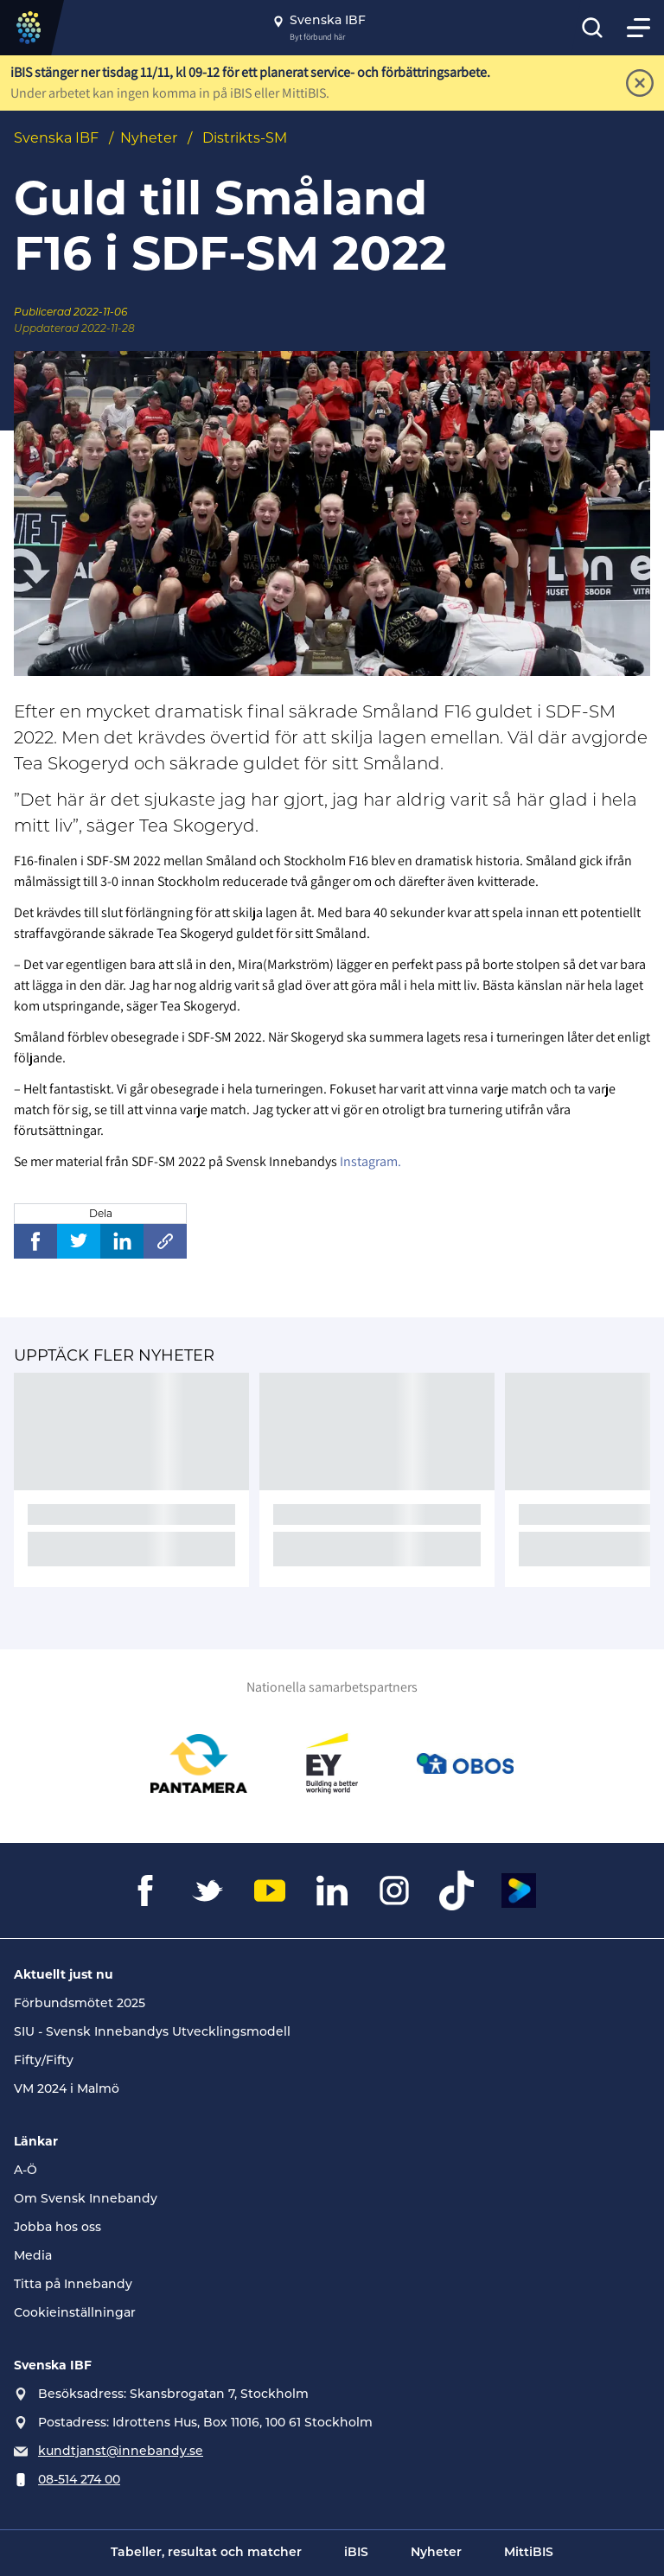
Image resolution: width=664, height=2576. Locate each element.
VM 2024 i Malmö (66, 2089)
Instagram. (370, 1161)
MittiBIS (528, 2553)
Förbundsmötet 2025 (79, 2004)
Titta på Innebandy (73, 2285)
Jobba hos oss (57, 2228)
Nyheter (148, 138)
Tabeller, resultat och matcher (206, 2553)
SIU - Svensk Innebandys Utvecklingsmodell (152, 2032)
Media (33, 2256)
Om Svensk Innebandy (85, 2199)
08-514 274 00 (79, 2480)
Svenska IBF (56, 138)
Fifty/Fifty (43, 2061)
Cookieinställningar (75, 2313)
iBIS (356, 2553)
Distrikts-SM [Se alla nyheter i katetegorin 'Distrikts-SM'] (244, 138)
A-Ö (25, 2171)
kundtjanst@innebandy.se (120, 2451)
